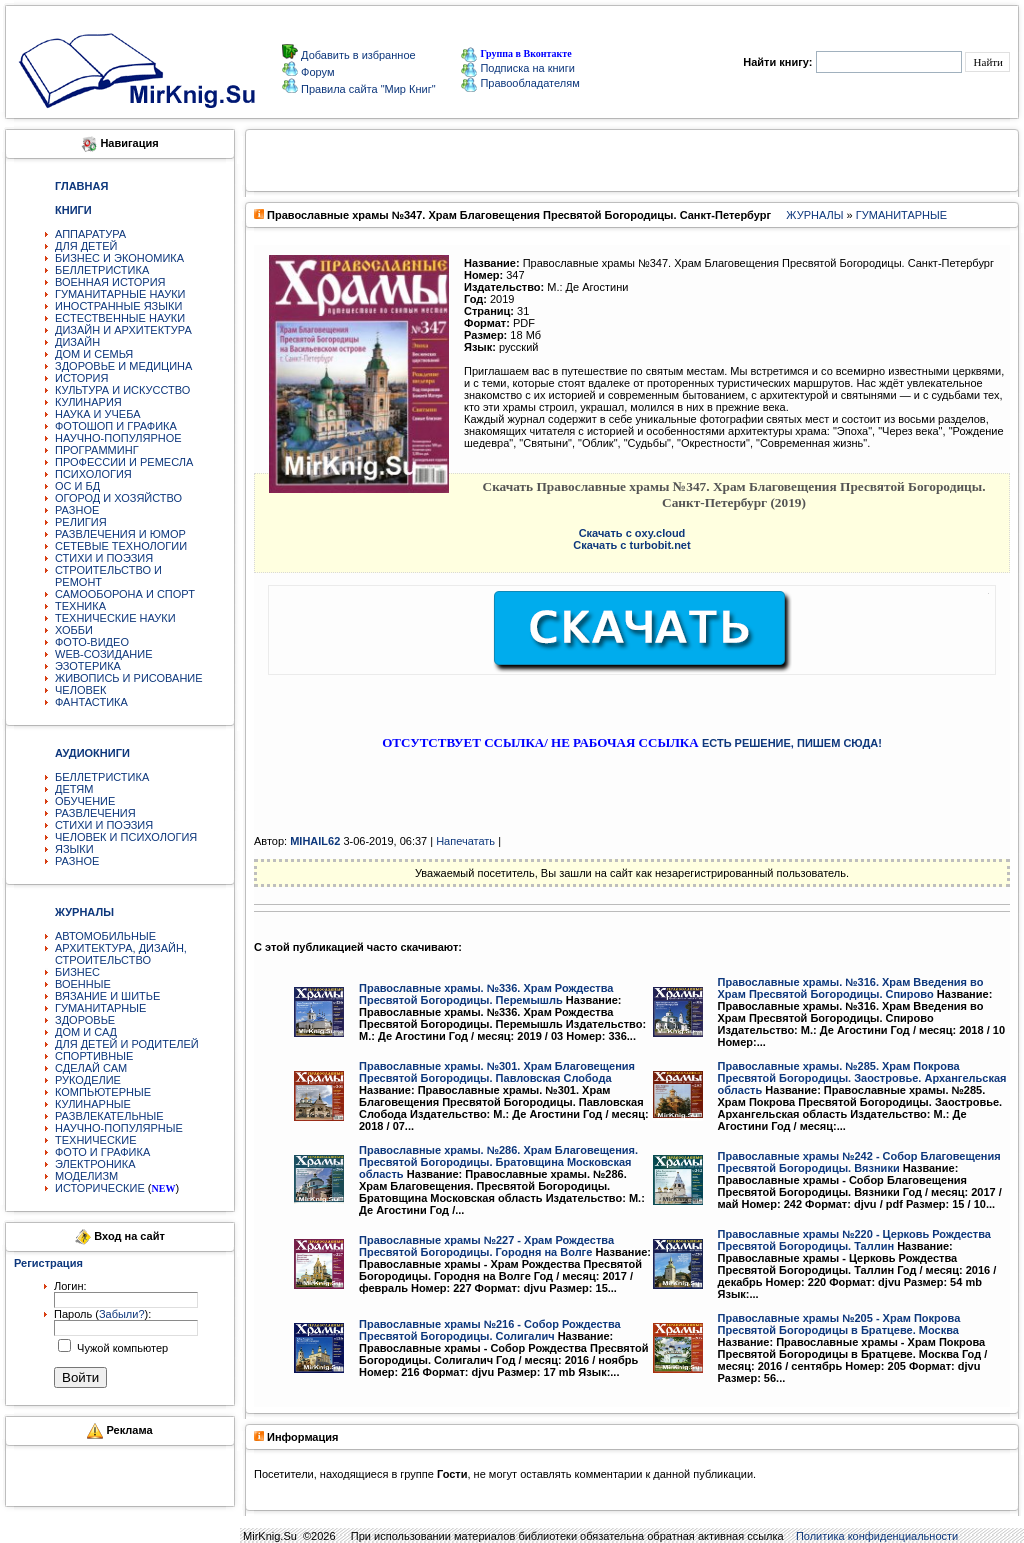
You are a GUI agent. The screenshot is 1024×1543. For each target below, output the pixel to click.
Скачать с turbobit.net (631, 545)
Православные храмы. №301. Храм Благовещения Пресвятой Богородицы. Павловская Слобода (497, 1072)
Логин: (70, 1286)
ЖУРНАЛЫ (814, 215)
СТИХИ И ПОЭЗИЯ (104, 558)
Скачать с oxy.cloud (632, 533)
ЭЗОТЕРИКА (88, 666)
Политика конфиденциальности (877, 1536)
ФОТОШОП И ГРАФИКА (116, 426)
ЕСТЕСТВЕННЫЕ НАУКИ (120, 318)
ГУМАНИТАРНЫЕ (100, 1008)
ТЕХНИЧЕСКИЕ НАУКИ (115, 618)
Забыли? (122, 1314)
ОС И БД (77, 486)
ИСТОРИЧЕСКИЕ (100, 1188)
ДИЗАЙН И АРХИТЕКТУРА (123, 330)
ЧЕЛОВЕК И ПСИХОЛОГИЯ (126, 837)
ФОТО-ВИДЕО (92, 642)
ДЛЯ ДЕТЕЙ (86, 246)
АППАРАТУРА (90, 234)
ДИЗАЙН (77, 342)
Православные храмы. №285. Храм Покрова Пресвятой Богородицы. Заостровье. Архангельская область (862, 1078)
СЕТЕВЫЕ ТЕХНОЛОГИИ (121, 546)
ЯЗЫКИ (74, 849)
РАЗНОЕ (77, 510)
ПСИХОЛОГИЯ (93, 474)
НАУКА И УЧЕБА (98, 414)
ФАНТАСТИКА (91, 702)
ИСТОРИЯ (81, 378)
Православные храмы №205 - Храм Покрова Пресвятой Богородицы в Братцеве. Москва (839, 1324)
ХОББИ (74, 630)
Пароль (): (102, 1314)
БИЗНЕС (77, 972)
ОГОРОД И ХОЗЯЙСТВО (118, 498)
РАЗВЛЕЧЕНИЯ (95, 813)
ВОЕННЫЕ (83, 984)
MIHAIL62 (315, 841)
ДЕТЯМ (74, 789)
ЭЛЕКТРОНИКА (95, 1164)
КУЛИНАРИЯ (88, 402)
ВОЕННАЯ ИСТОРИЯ (110, 282)
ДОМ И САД (86, 1032)
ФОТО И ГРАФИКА (102, 1152)
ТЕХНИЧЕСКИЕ (96, 1140)
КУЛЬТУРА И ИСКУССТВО (122, 390)
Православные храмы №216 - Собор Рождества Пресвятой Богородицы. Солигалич (490, 1330)
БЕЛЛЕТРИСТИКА (102, 270)
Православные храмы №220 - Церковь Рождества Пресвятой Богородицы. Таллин (854, 1240)
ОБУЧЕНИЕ (85, 801)
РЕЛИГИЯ (81, 522)
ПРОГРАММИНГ (97, 450)
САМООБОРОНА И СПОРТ (125, 594)
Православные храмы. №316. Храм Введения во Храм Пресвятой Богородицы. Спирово (851, 988)
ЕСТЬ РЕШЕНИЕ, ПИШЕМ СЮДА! (792, 743)
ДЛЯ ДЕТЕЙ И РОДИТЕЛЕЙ (127, 1044)
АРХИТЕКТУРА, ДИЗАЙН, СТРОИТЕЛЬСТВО (121, 954)
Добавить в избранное (357, 55)
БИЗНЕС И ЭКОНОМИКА (119, 258)
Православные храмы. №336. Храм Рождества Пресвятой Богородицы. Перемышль (486, 994)
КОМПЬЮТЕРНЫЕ (103, 1092)
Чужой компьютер (121, 1348)
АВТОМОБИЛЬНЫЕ (105, 936)
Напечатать (465, 841)
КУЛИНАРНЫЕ (93, 1104)
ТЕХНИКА (80, 606)
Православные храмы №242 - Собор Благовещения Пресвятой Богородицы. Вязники (859, 1162)
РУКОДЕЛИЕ (88, 1080)
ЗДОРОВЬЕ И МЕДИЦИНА (123, 366)
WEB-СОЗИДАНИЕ (104, 654)
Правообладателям (520, 83)
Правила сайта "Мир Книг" (367, 89)
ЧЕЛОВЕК (81, 690)
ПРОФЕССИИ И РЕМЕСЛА (124, 462)
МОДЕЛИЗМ (86, 1176)
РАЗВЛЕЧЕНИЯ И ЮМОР (120, 534)
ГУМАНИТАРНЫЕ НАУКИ (120, 294)
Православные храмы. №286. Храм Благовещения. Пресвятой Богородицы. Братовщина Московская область (498, 1162)
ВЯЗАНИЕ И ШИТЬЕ (107, 996)
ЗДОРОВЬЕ (85, 1020)
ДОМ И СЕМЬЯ (94, 354)
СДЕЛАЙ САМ (91, 1068)
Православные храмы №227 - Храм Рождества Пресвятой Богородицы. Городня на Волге (486, 1246)
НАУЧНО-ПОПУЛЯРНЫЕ (119, 1128)
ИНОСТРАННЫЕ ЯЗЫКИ (118, 306)
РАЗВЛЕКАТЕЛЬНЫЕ (109, 1116)
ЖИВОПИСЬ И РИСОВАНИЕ (129, 678)
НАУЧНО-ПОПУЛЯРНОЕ (118, 438)
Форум (316, 72)
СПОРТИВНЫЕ (94, 1056)
